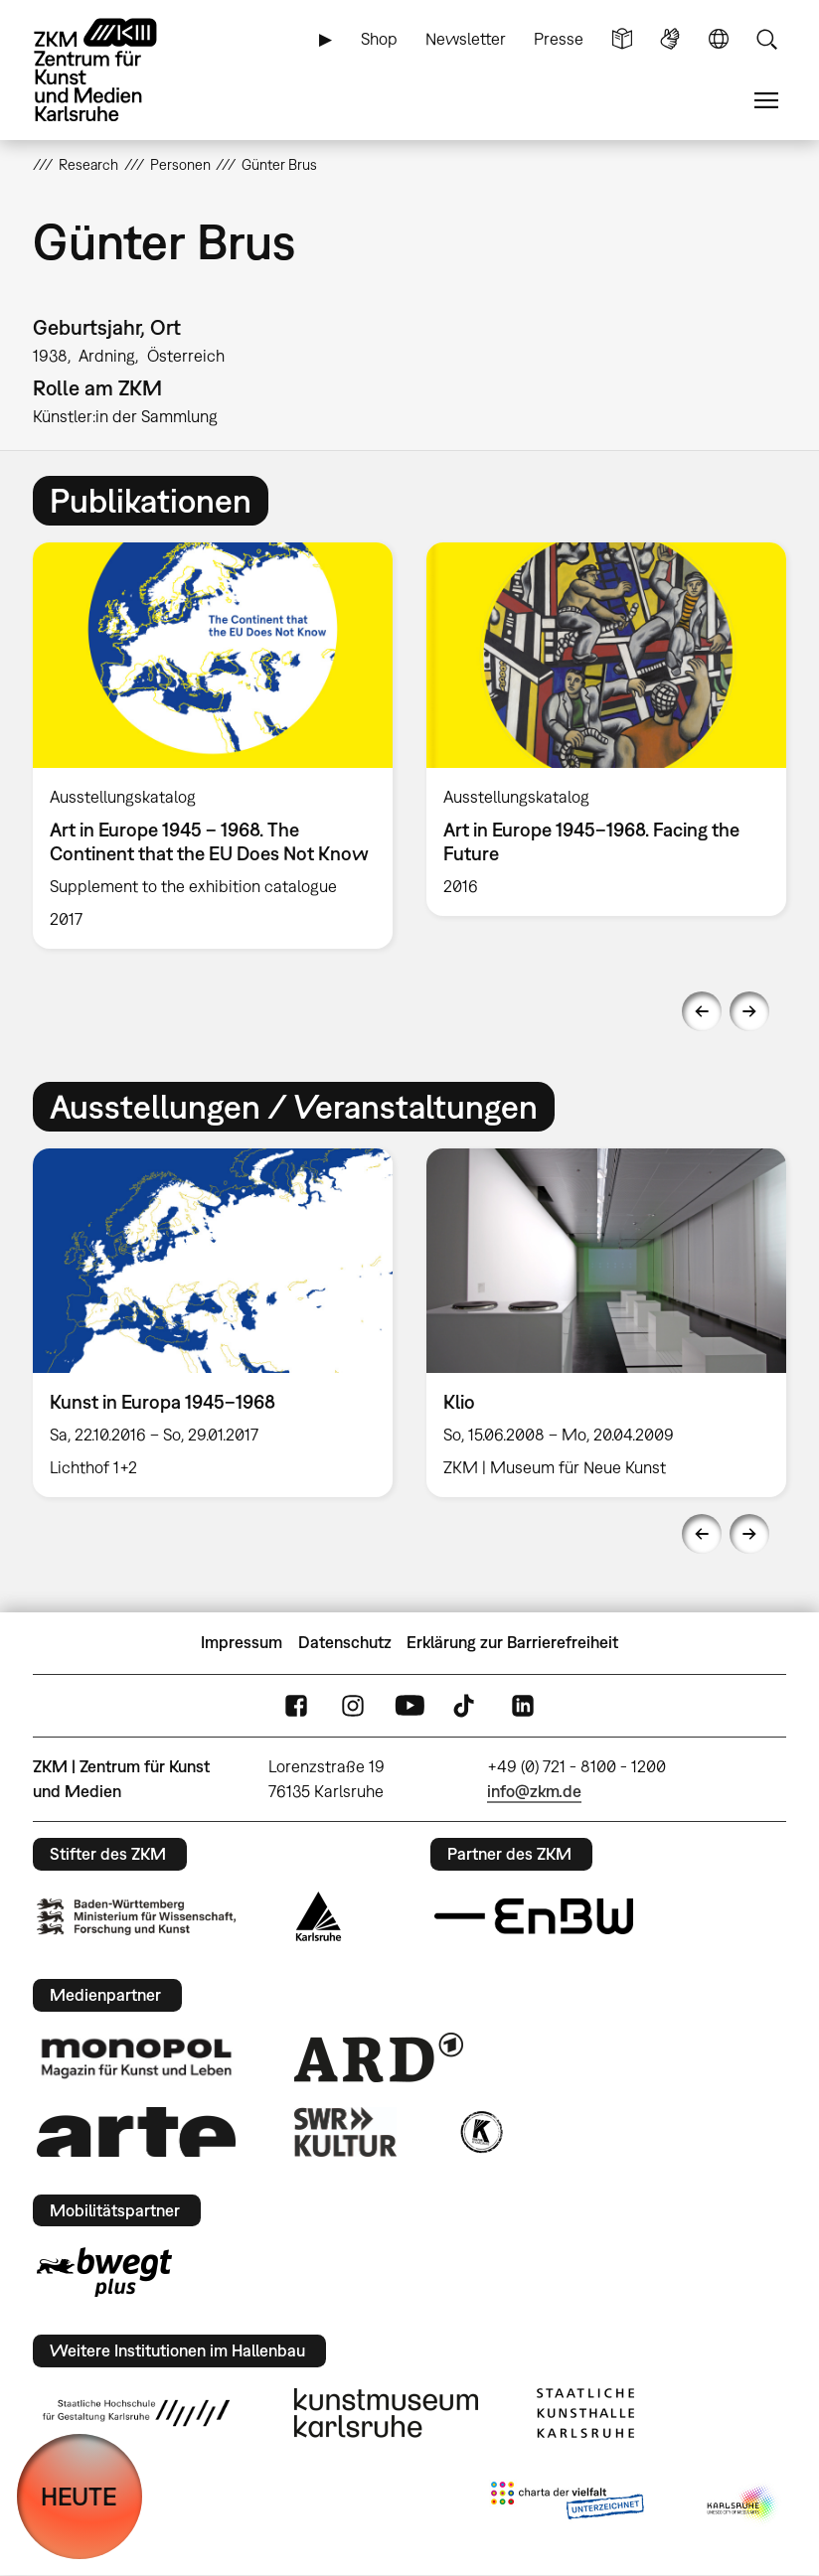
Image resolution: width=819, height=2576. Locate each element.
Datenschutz (345, 1642)
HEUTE (79, 2496)
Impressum (241, 1642)
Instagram (353, 1705)
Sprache (718, 39)
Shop (379, 39)
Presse (558, 39)
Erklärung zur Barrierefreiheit (512, 1642)
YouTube (409, 1705)
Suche (766, 39)
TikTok (466, 1705)
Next (749, 1011)
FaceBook (296, 1705)
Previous (702, 1011)
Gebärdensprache (670, 39)
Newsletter (465, 39)
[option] (213, 745)
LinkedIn (523, 1705)
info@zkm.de (534, 1791)
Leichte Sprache (622, 39)
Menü (766, 100)
